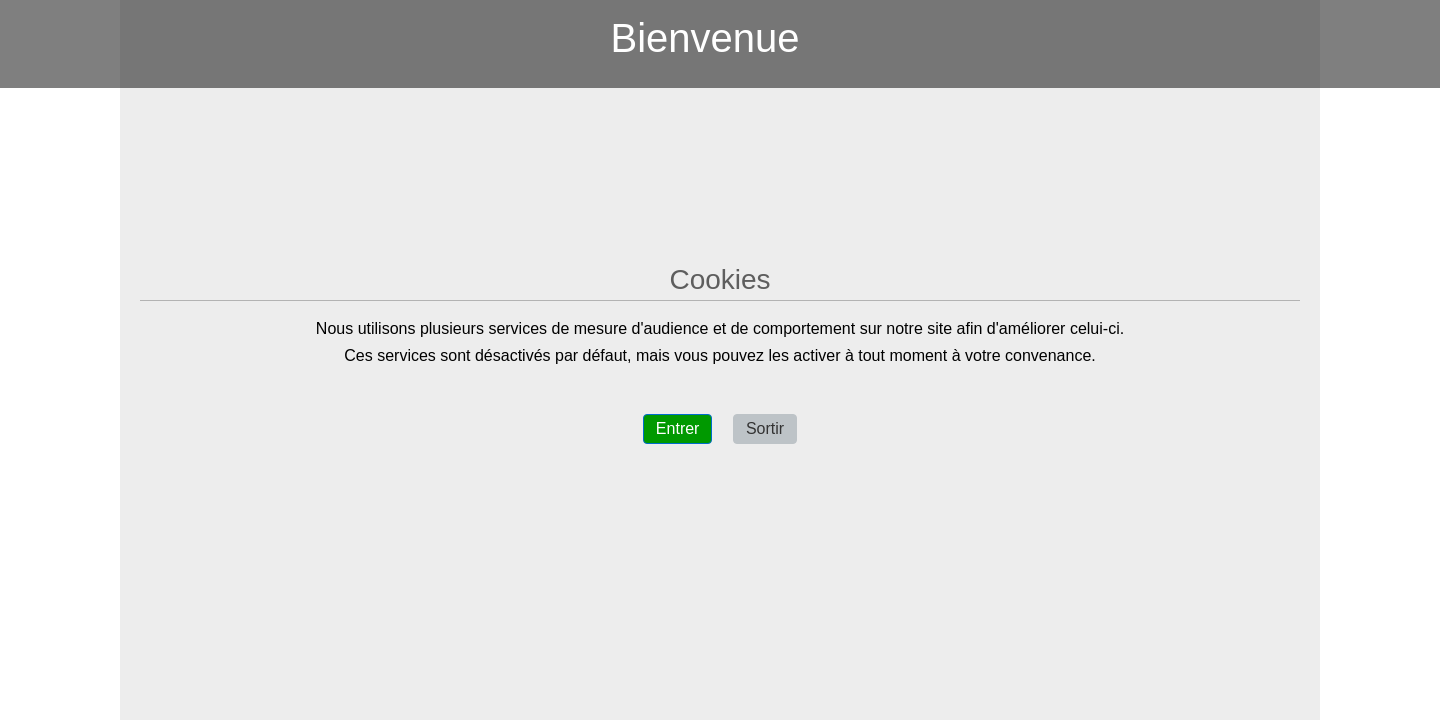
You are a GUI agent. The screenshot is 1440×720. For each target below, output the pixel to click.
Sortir (765, 428)
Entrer (678, 428)
